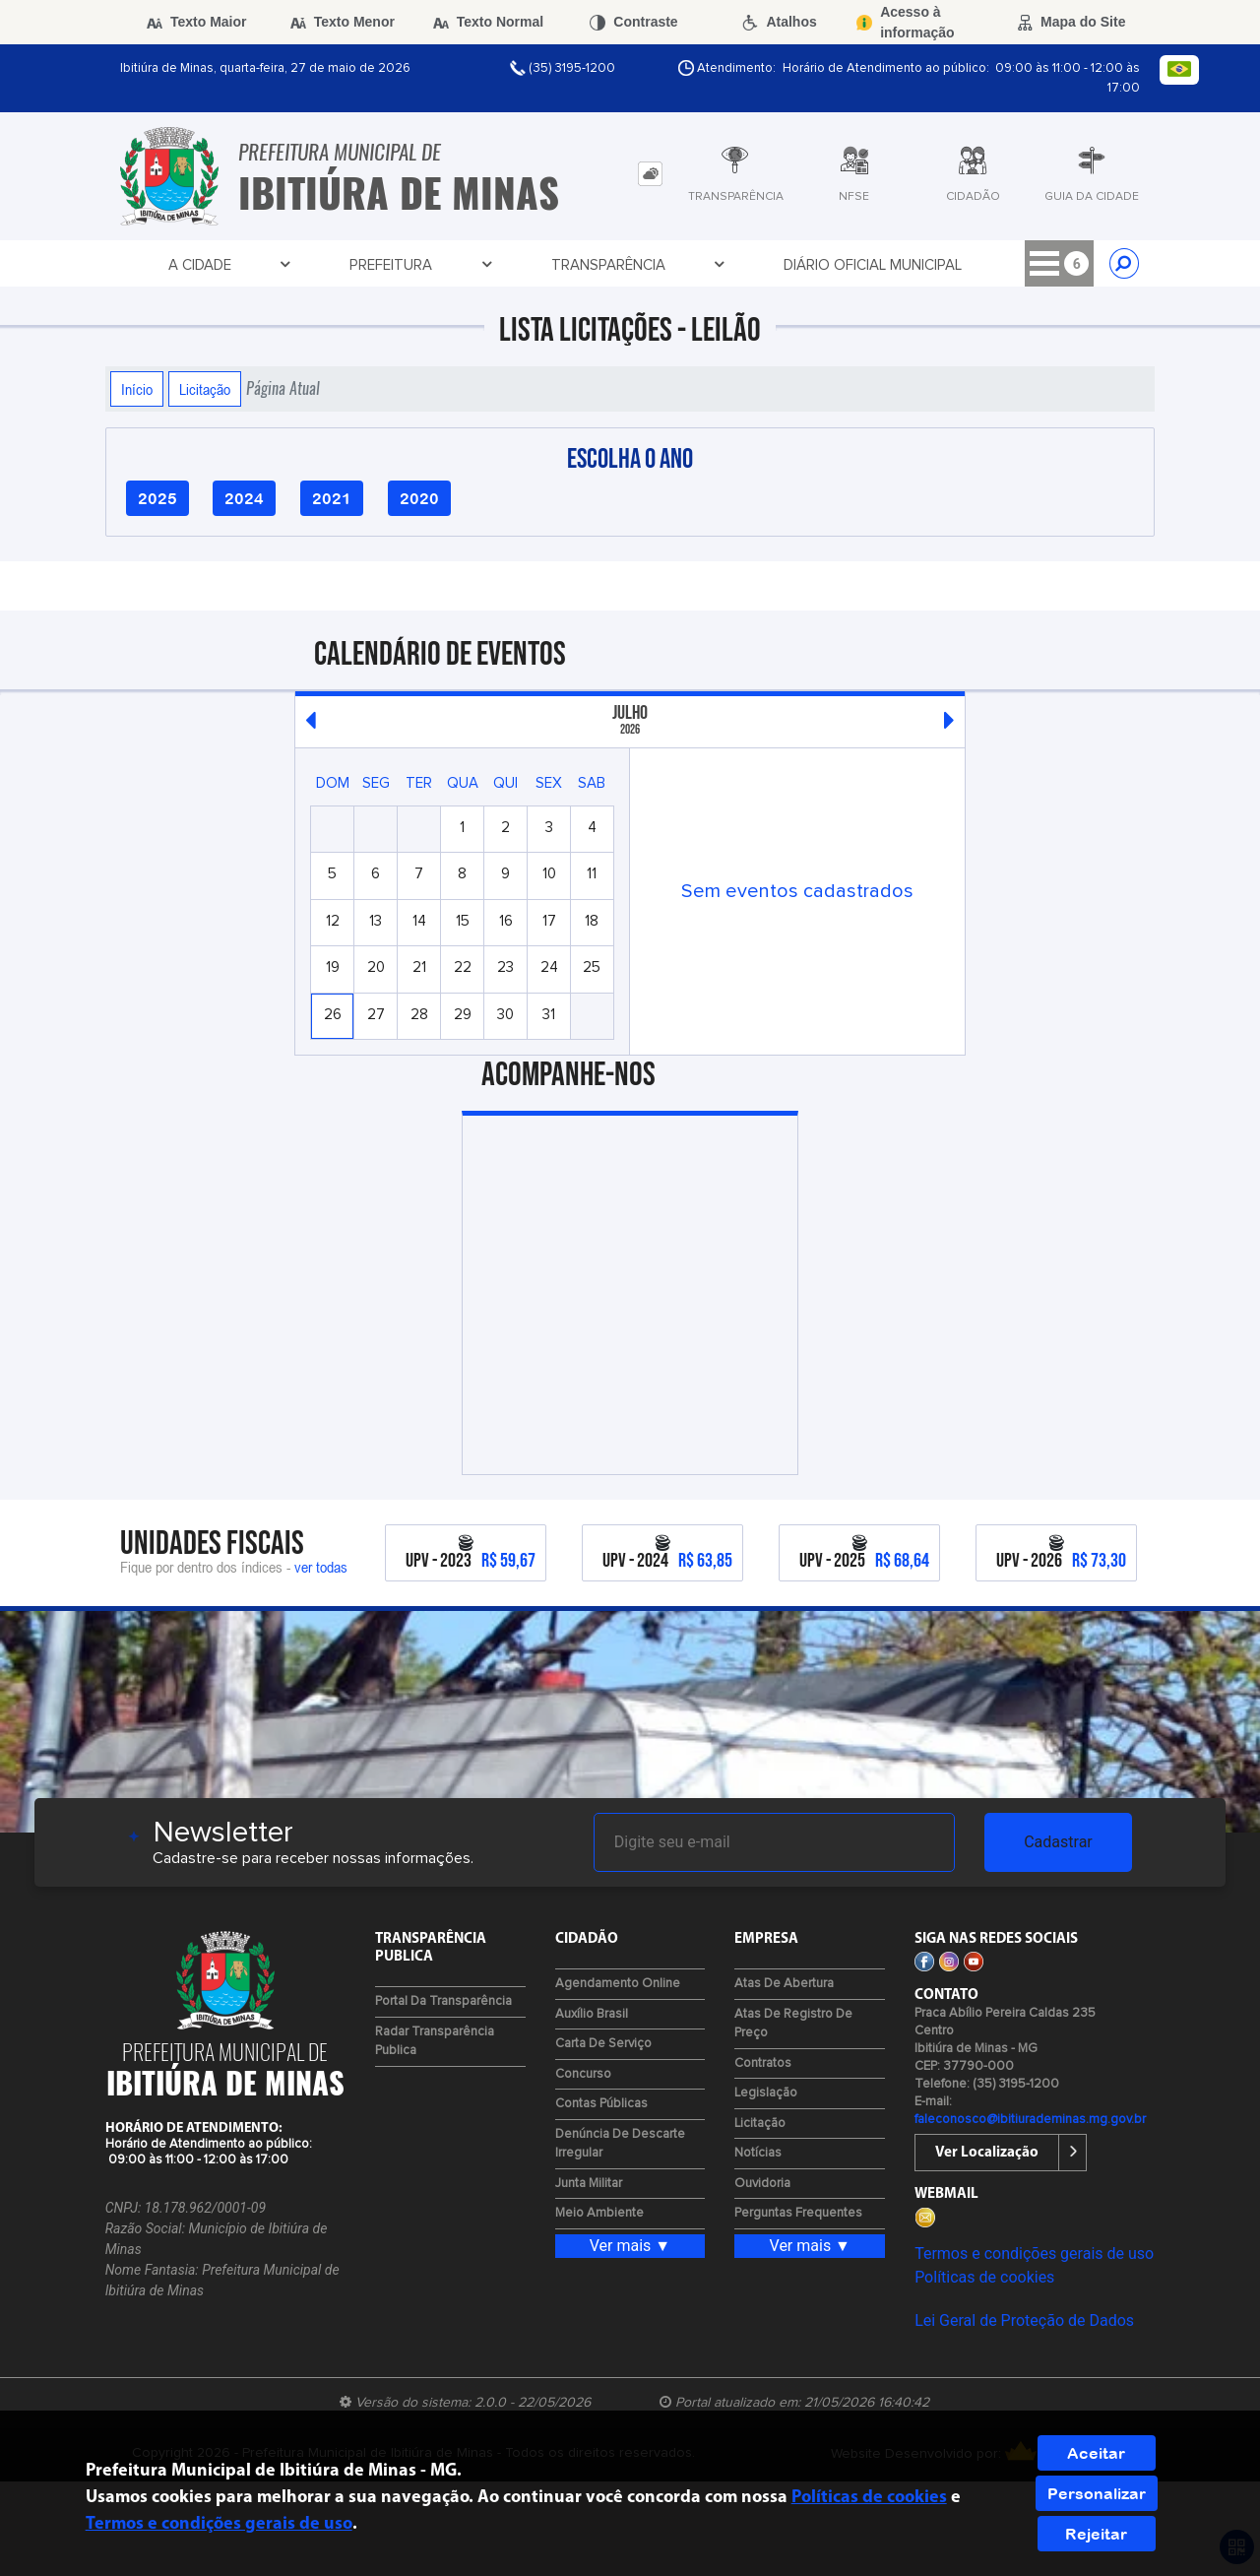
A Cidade (169, 265)
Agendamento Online (617, 1983)
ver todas (320, 1567)
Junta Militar (588, 2183)
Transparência (415, 265)
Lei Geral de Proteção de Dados (1024, 2320)
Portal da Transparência (443, 2001)
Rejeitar (1096, 2534)
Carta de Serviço (603, 2043)
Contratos (762, 2063)
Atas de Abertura (784, 1983)
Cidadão (861, 265)
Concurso (583, 2074)
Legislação (765, 2093)
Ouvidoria (762, 2183)
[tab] (650, 173)
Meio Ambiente (599, 2213)
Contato (964, 265)
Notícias (758, 2153)
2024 (244, 498)
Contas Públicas (601, 2103)
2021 (331, 498)
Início (137, 389)
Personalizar (1096, 2493)
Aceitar (1096, 2453)
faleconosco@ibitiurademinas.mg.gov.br (1030, 2119)
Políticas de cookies (984, 2277)
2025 (157, 498)
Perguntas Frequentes (798, 2213)
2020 (419, 498)
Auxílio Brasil (591, 2014)
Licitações (752, 265)
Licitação (204, 389)
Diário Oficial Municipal (589, 265)
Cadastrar (1058, 1842)
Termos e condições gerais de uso (1034, 2253)
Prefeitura (279, 265)
